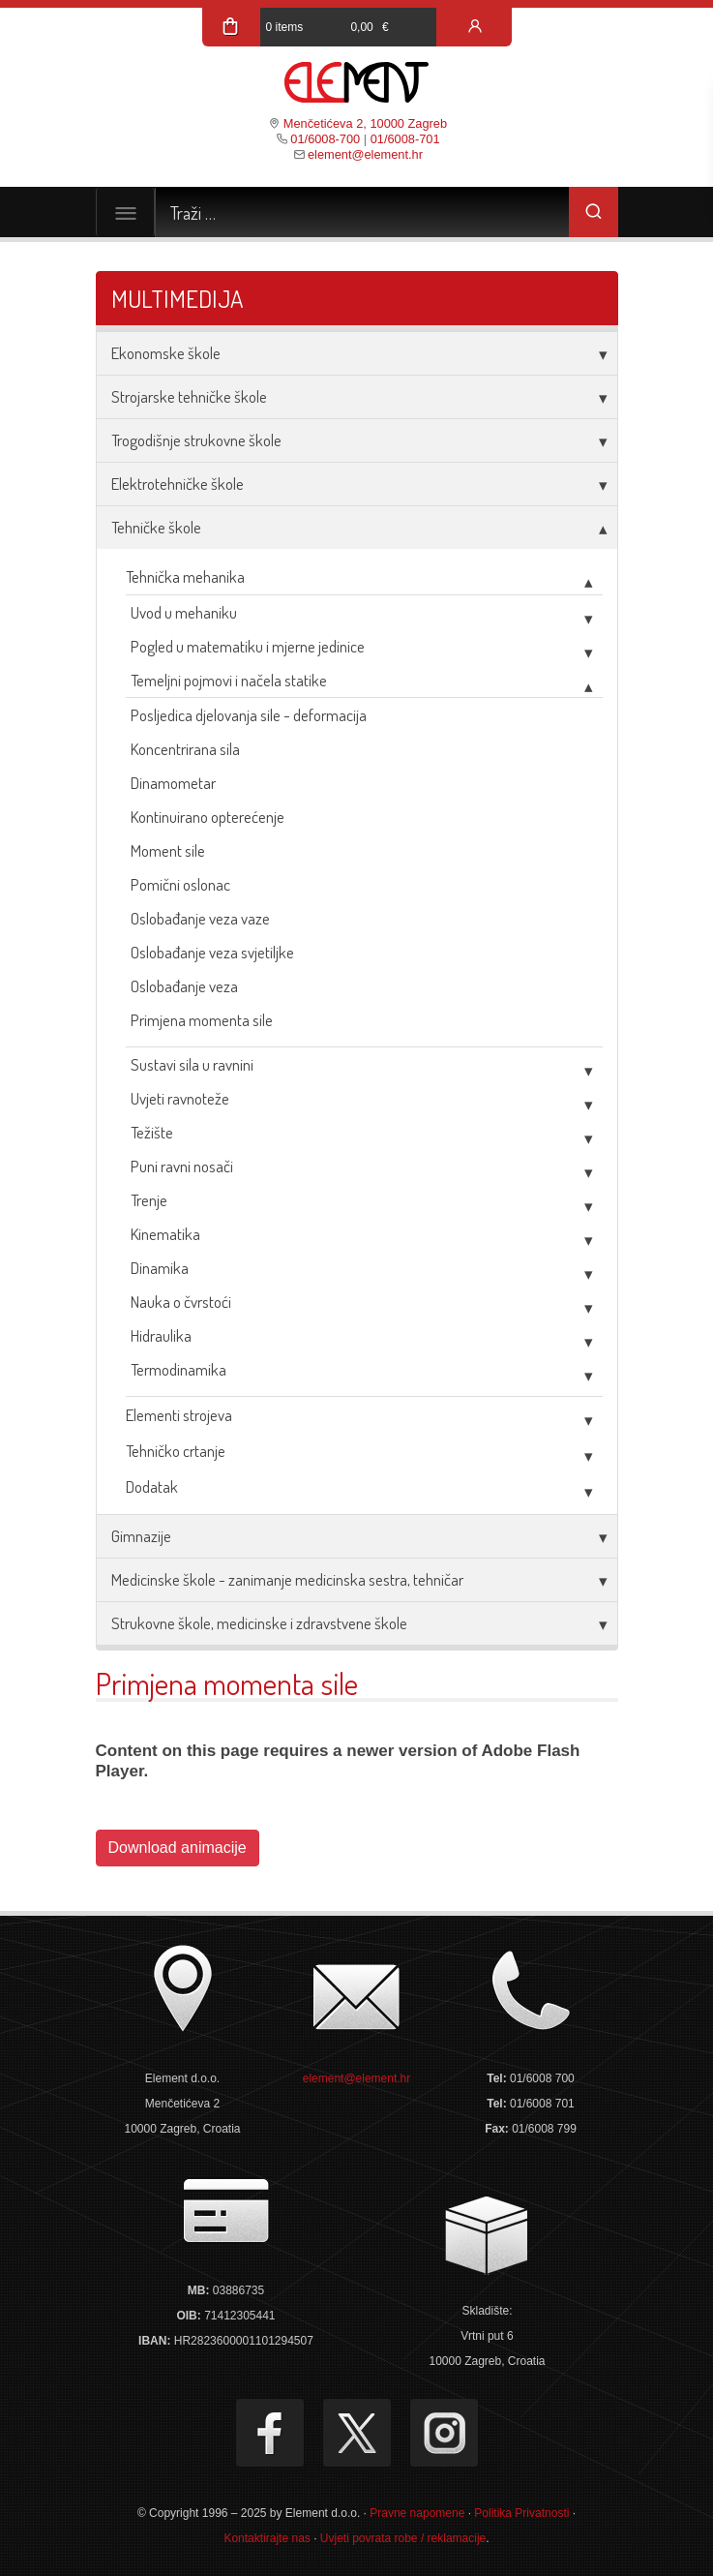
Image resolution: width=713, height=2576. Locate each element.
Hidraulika (161, 1335)
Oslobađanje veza (184, 986)
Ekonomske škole (166, 353)
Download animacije (177, 1847)
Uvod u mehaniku (184, 612)
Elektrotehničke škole (177, 483)
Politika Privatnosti (521, 2513)
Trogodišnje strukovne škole (196, 440)
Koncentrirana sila (185, 749)
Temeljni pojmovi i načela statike (229, 680)
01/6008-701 (405, 139)
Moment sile (168, 850)
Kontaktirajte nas (266, 2538)
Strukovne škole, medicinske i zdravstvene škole (259, 1623)
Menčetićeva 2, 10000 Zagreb (365, 123)
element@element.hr (365, 154)
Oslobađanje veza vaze (200, 918)
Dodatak (152, 1486)
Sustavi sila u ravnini (192, 1064)
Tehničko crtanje (175, 1450)
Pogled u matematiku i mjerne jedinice (248, 646)
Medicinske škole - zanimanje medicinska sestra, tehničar (287, 1579)
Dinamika (160, 1268)
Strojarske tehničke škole (189, 396)
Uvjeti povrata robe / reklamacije (403, 2538)
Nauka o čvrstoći (181, 1301)
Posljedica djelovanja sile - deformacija (249, 715)
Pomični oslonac (180, 884)
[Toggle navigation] (126, 212)
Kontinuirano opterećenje (207, 816)
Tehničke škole (156, 527)
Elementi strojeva (179, 1415)
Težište (152, 1132)
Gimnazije (141, 1536)
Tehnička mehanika (185, 576)
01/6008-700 (325, 139)
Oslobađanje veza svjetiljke (212, 952)
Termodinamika (178, 1369)
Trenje (149, 1200)
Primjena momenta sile (202, 1020)
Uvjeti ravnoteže (180, 1098)
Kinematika (165, 1234)
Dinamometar (173, 783)
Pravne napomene (417, 2513)
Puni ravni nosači (182, 1166)
